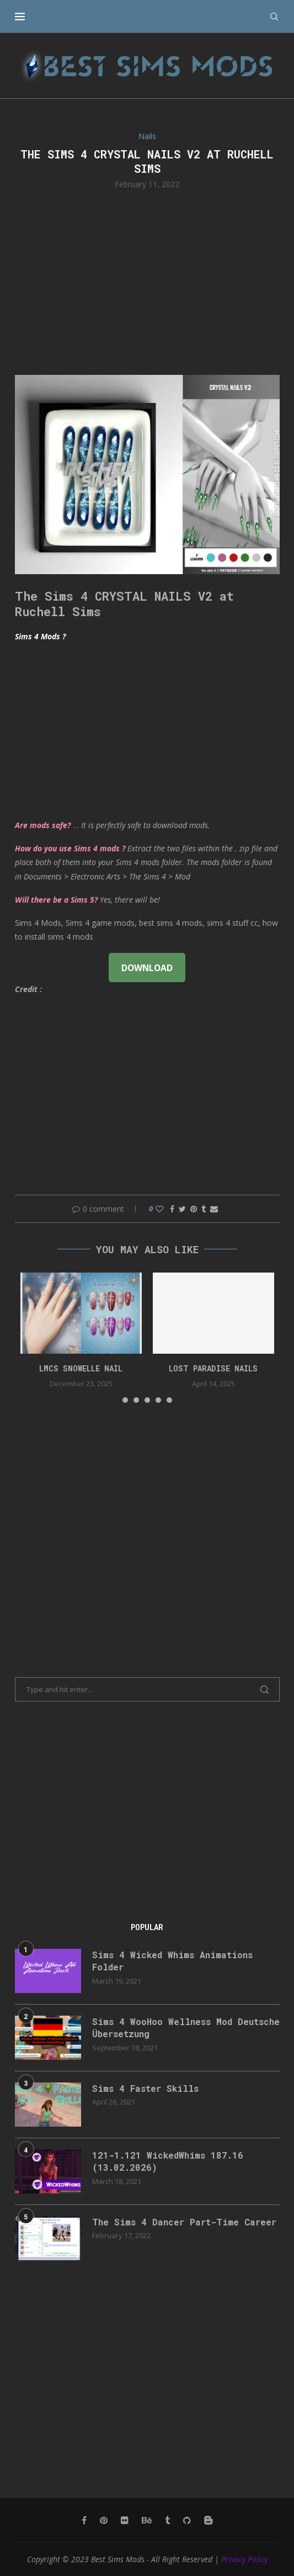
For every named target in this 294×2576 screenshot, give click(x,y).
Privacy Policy (244, 2559)
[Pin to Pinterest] (193, 1209)
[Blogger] (208, 2520)
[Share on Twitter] (182, 1209)
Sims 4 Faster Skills (145, 2088)
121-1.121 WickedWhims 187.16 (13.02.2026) (167, 2161)
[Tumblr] (167, 2520)
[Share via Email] (214, 1209)
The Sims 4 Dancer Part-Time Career (184, 2222)
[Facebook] (84, 2520)
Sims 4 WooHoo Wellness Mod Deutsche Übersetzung (186, 2027)
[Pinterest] (104, 2520)
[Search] (274, 17)
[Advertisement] (147, 281)
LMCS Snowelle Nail (80, 1368)
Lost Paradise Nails (213, 1368)
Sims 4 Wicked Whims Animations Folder (172, 1961)
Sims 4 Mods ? (40, 636)
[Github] (187, 2520)
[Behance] (147, 2520)
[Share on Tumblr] (203, 1209)
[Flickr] (125, 2520)
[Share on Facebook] (172, 1209)
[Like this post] (159, 1209)
